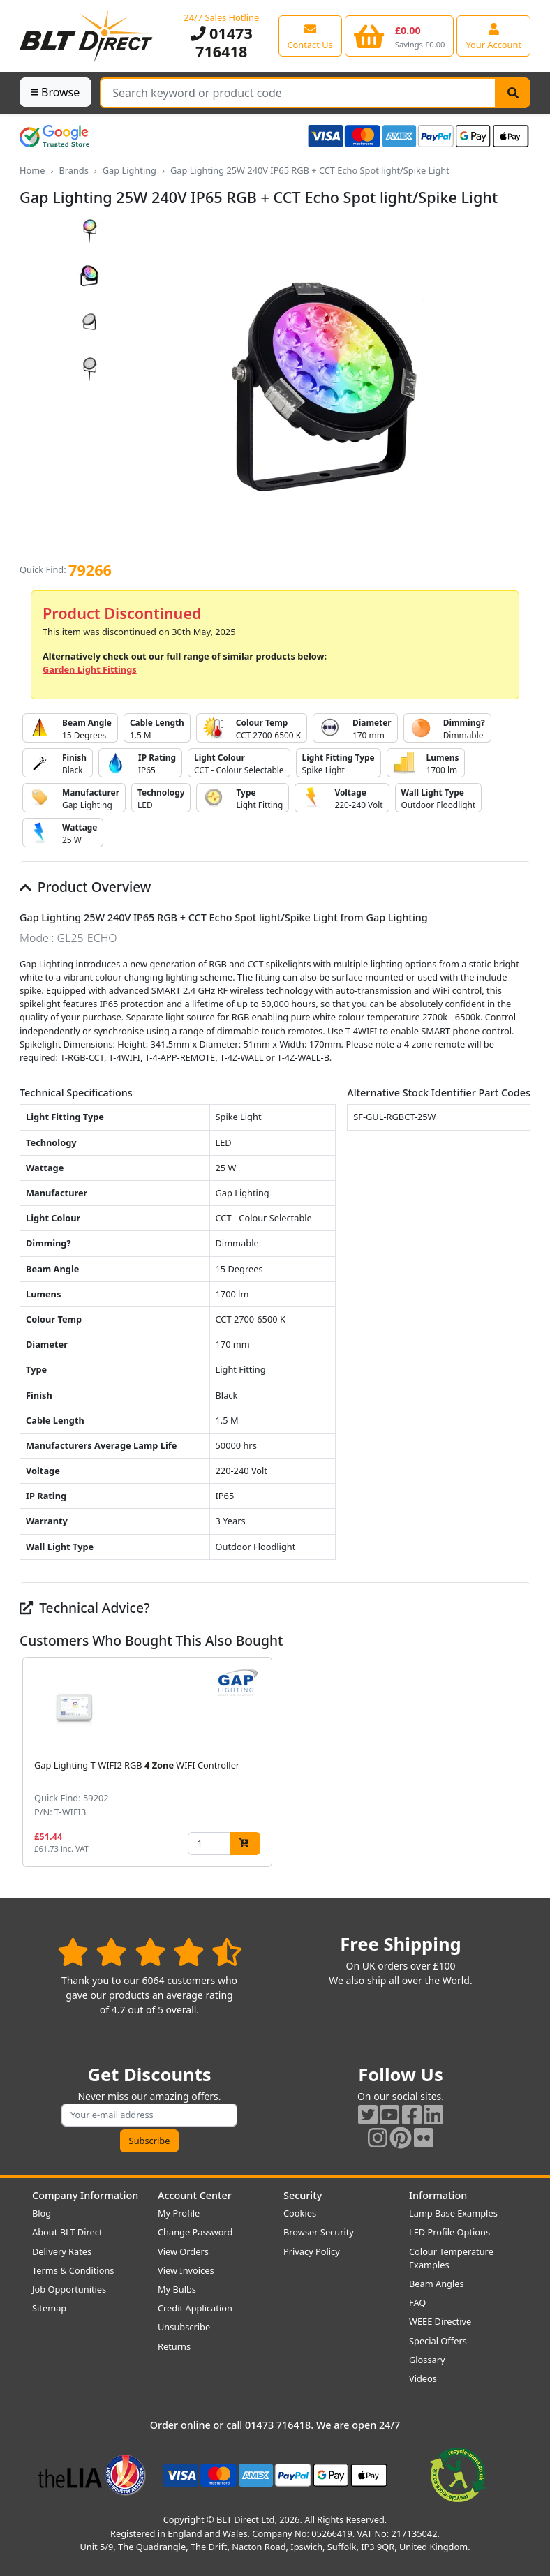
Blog (41, 2213)
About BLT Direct (67, 2232)
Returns (174, 2346)
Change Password (195, 2232)
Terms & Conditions (73, 2270)
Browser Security (318, 2232)
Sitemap (49, 2308)
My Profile (179, 2213)
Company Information (85, 2195)
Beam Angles (436, 2283)
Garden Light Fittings (90, 669)
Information (438, 2195)
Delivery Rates (61, 2251)
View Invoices (186, 2270)
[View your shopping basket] (399, 35)
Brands (73, 170)
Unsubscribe (184, 2327)
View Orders (183, 2251)
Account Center (195, 2195)
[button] (519, 1762)
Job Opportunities (69, 2289)
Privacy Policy (311, 2251)
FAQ (417, 2302)
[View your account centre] (493, 35)
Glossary (427, 2359)
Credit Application (195, 2308)
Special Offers (438, 2341)
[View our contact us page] (310, 35)
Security (302, 2195)
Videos (423, 2378)
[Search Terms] (298, 92)
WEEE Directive (440, 2321)
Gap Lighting (129, 170)
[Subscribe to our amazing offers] (149, 2115)
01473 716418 (222, 42)
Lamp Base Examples (453, 2213)
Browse (55, 92)
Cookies (299, 2213)
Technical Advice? (85, 1607)
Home (32, 170)
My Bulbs (177, 2289)
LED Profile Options (449, 2232)
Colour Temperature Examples (451, 2258)
